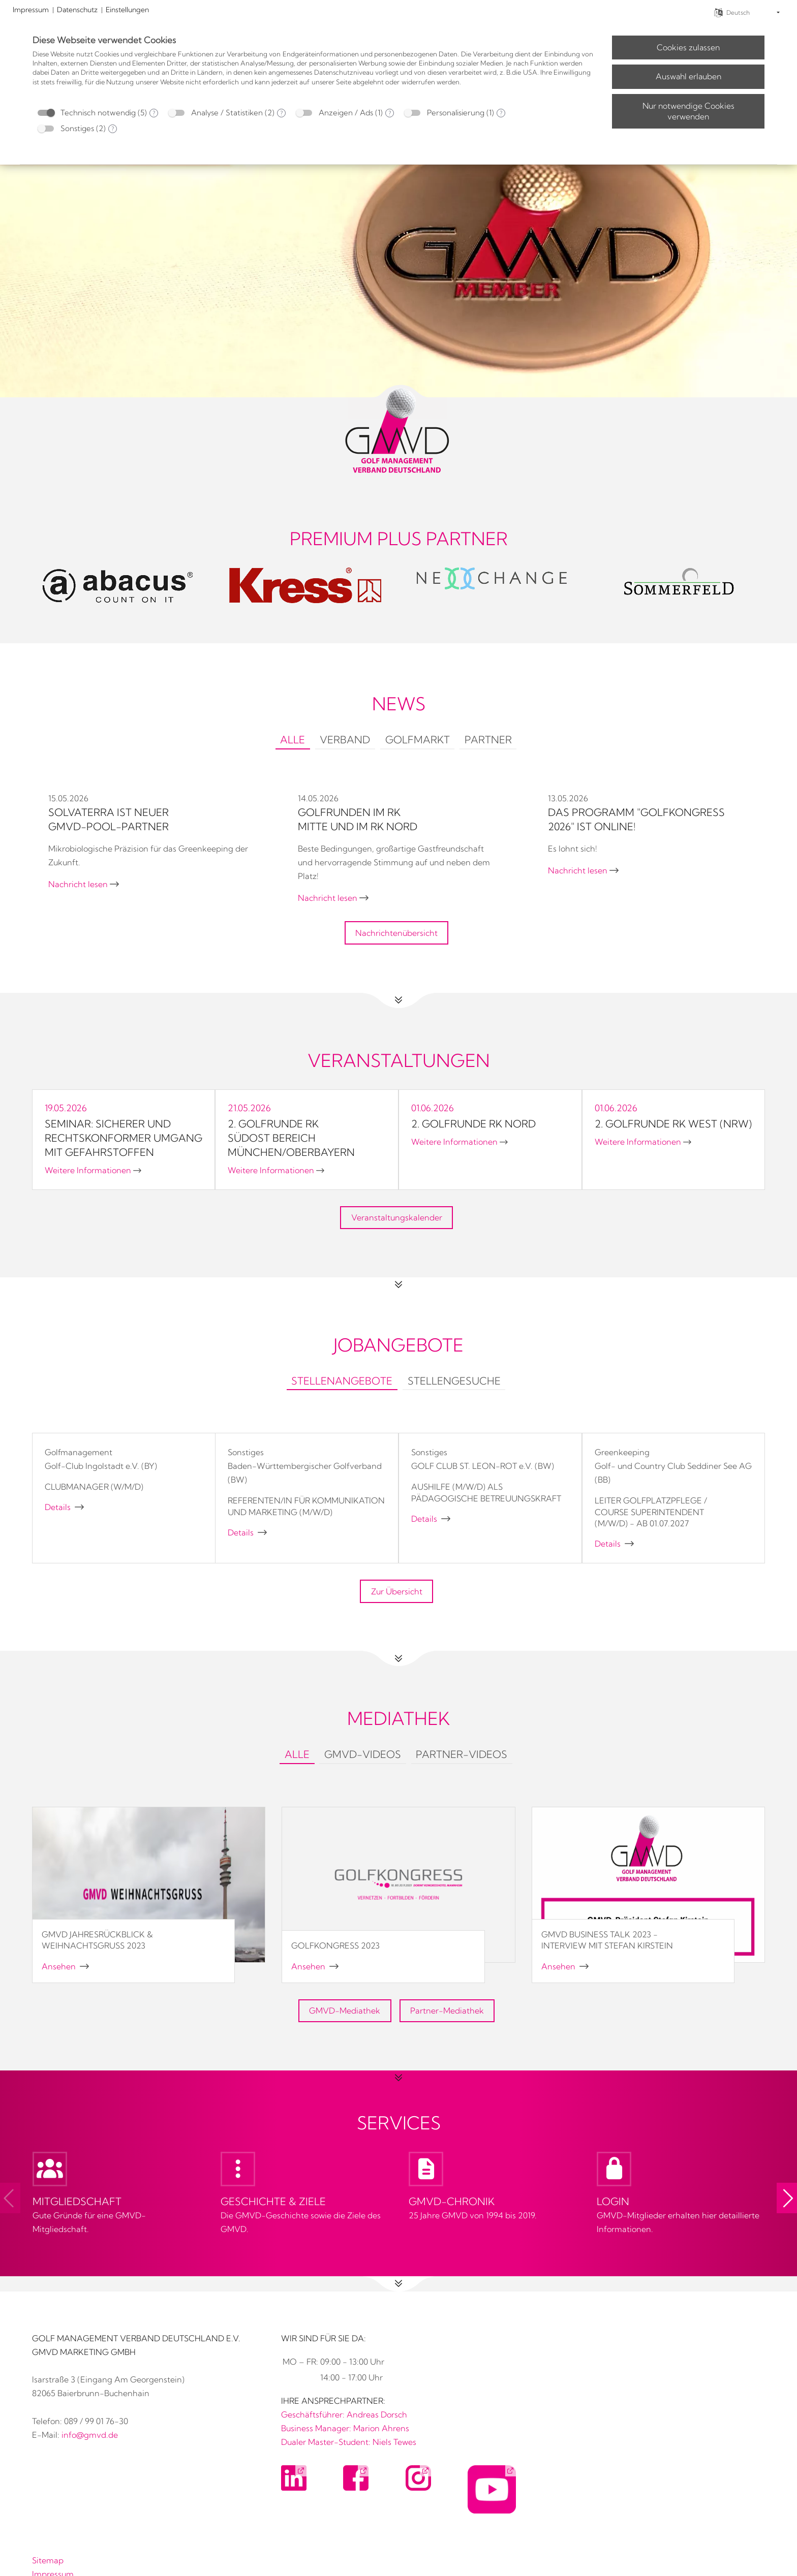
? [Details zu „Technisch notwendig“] (153, 113)
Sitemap (48, 2560)
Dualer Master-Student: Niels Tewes (348, 2442)
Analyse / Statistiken (227, 112)
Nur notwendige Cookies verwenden (688, 111)
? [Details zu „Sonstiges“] (112, 129)
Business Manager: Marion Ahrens (345, 2428)
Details (64, 1507)
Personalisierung (455, 112)
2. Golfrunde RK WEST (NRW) (673, 1123)
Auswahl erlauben (688, 76)
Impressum (31, 9)
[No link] (398, 219)
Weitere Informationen (93, 1170)
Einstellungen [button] (127, 9)
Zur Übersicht (396, 1591)
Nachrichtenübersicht (396, 933)
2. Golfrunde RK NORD (473, 1123)
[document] (314, 68)
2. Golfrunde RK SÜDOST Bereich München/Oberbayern (291, 1137)
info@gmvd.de (90, 2435)
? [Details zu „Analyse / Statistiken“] (281, 113)
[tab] (292, 741)
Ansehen (65, 1966)
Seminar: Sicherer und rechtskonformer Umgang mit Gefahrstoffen (123, 1137)
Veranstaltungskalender (396, 1217)
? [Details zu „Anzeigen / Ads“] (389, 113)
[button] (787, 2198)
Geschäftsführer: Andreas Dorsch (344, 2414)
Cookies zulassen (688, 47)
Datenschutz (77, 9)
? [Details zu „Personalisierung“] (501, 113)
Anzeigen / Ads (346, 112)
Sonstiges (77, 128)
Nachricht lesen (83, 884)
